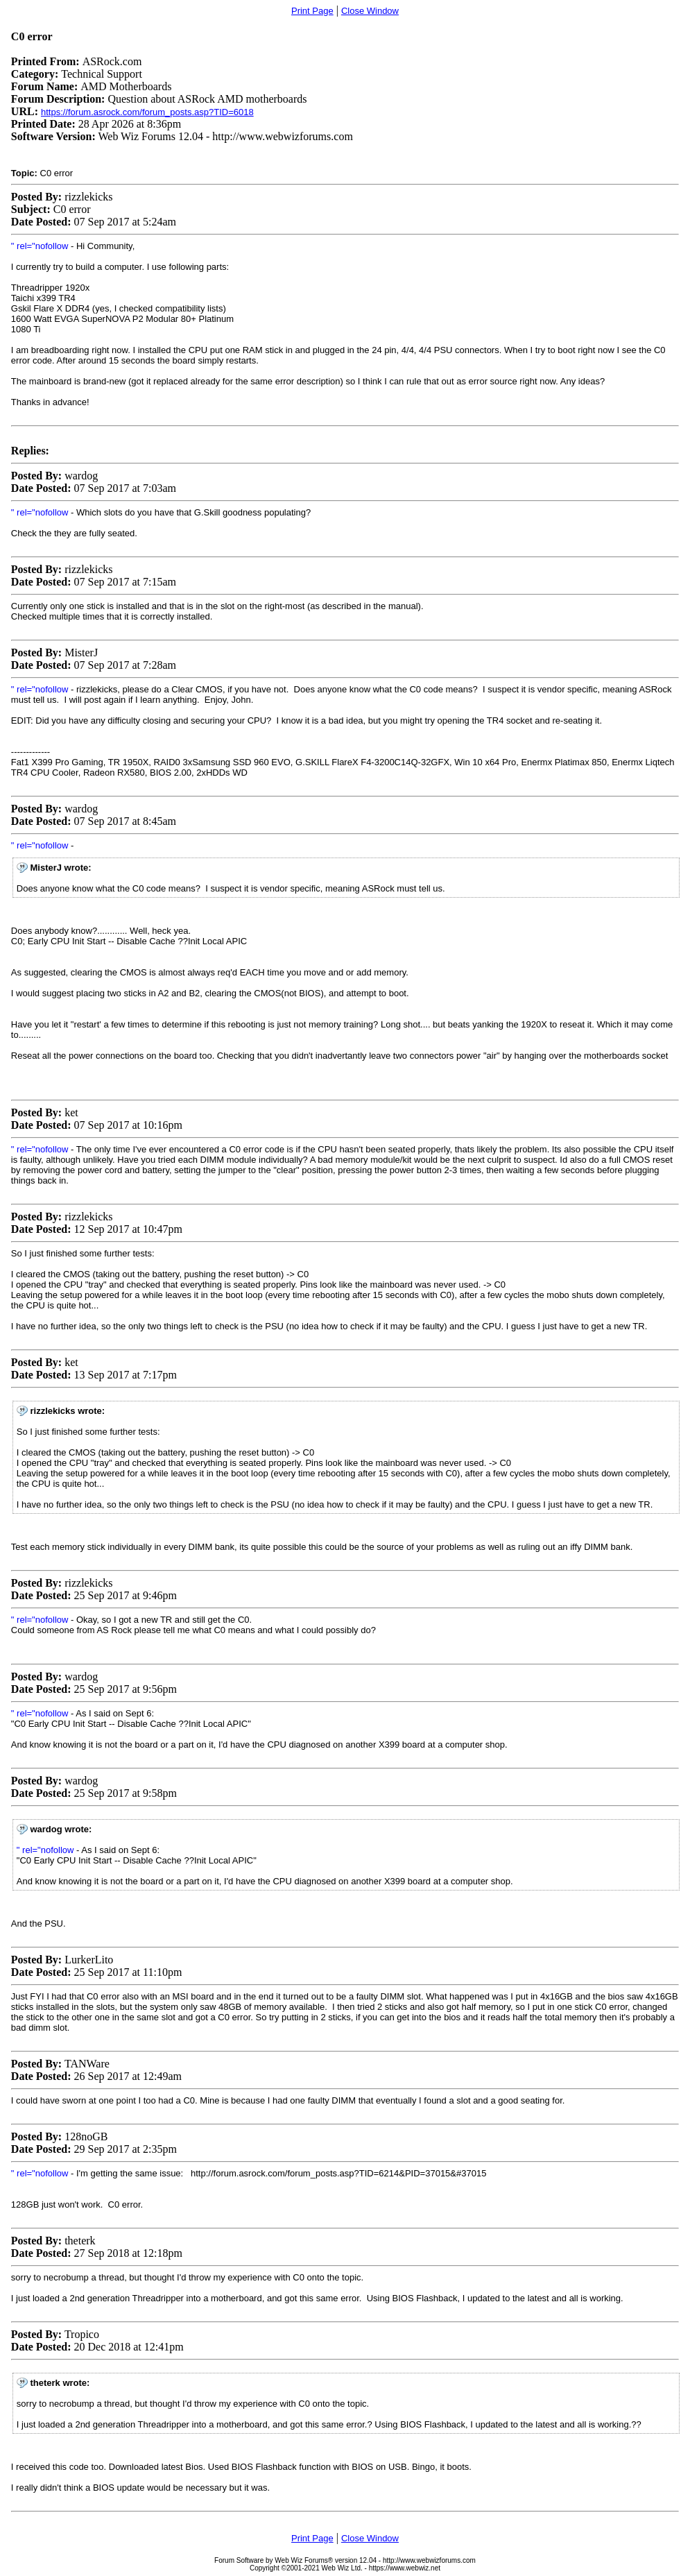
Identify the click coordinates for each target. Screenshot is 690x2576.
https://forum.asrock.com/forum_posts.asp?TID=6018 (147, 112)
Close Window (370, 11)
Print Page (312, 11)
